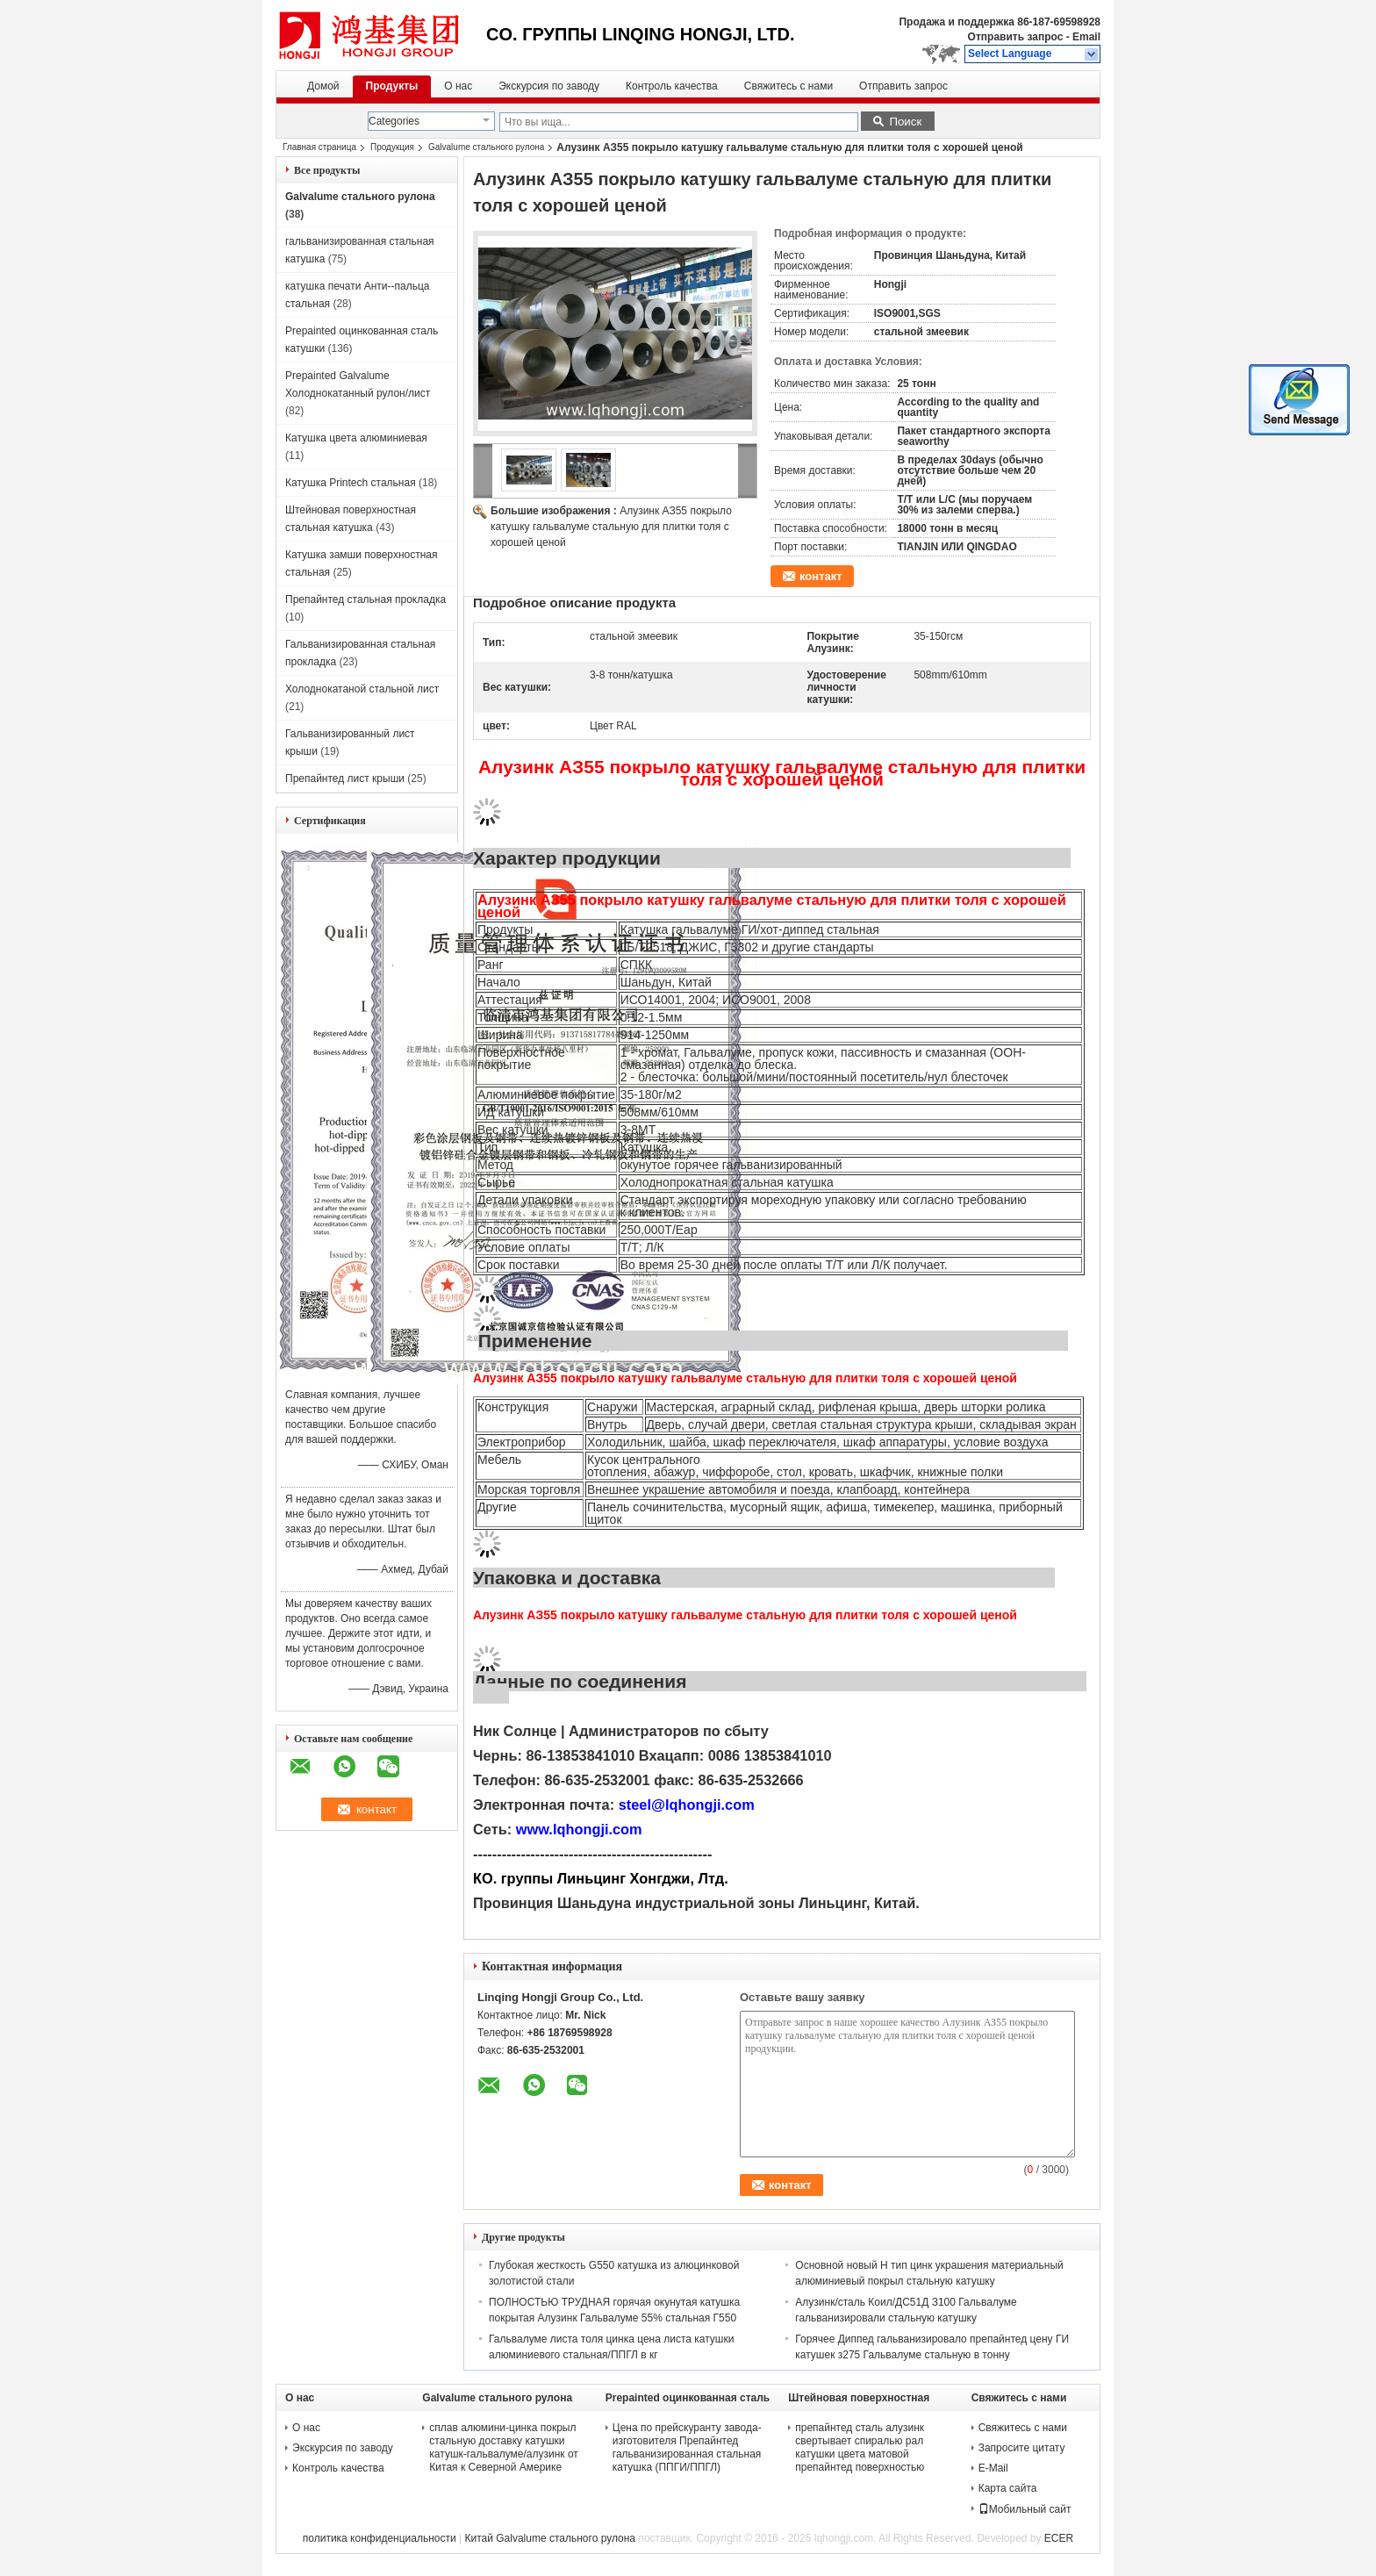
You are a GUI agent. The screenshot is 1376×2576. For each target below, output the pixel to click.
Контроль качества (672, 86)
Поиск (905, 121)
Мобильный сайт (1024, 2509)
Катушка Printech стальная (350, 483)
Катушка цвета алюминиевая (356, 438)
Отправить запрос (1017, 37)
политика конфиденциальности (379, 2538)
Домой (323, 86)
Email (1086, 37)
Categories (394, 121)
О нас (458, 86)
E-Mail (993, 2468)
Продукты (392, 86)
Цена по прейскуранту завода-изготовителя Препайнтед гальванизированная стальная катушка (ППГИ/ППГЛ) (687, 2447)
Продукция (392, 147)
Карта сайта (1007, 2488)
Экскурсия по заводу (548, 86)
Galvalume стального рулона (486, 147)
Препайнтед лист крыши (345, 778)
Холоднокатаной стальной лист (362, 689)
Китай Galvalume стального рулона (549, 2538)
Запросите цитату (1021, 2448)
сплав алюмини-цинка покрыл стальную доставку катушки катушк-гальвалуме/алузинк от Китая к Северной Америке (503, 2447)
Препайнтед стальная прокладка (365, 599)
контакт (820, 576)
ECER (1058, 2538)
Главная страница (319, 147)
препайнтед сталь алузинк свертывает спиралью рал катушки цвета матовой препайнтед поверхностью (859, 2447)
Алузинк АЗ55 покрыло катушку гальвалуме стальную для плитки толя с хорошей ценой (611, 527)
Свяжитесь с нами (788, 86)
